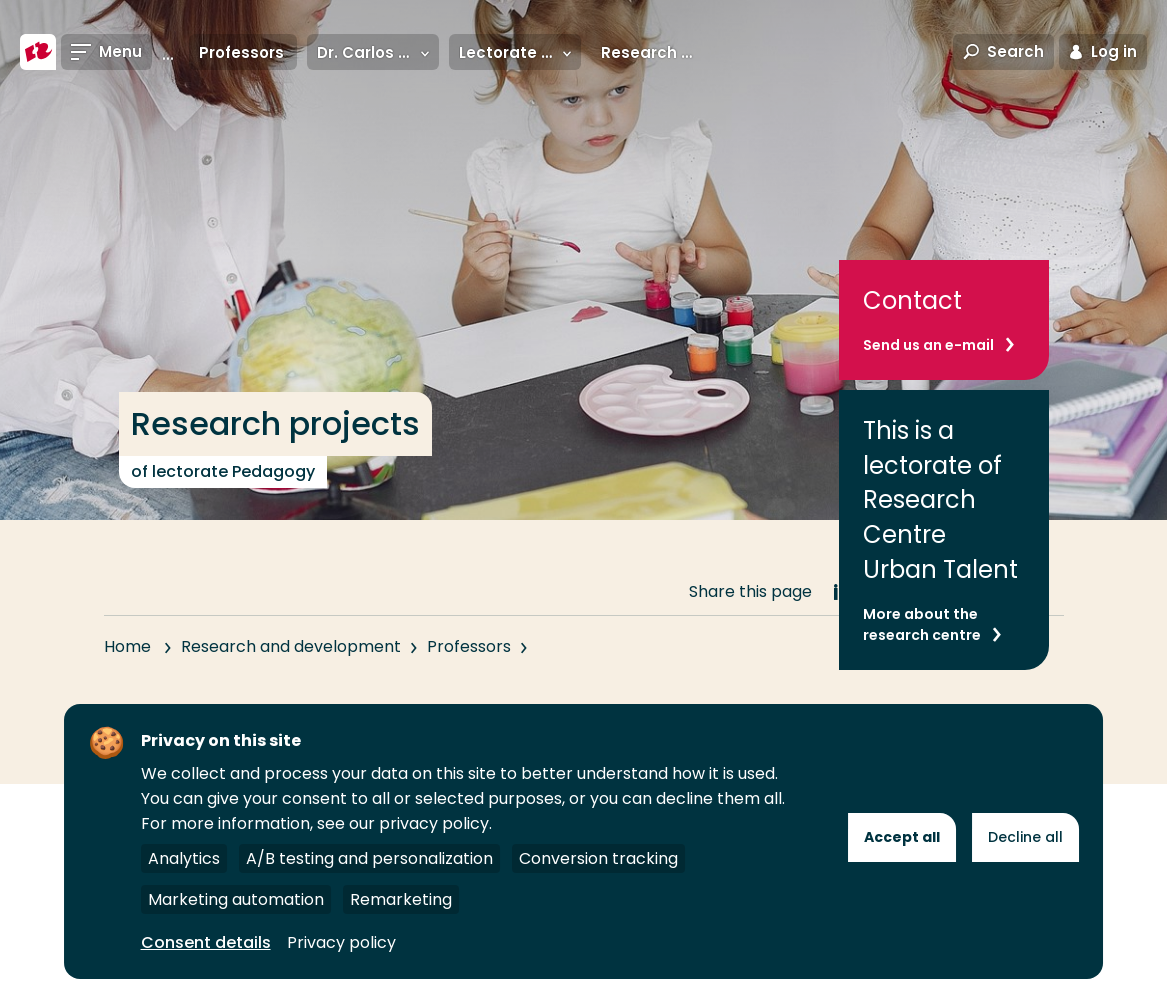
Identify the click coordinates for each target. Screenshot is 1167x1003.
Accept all (902, 837)
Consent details (206, 942)
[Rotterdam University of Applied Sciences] (38, 52)
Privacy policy (341, 942)
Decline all (1025, 837)
